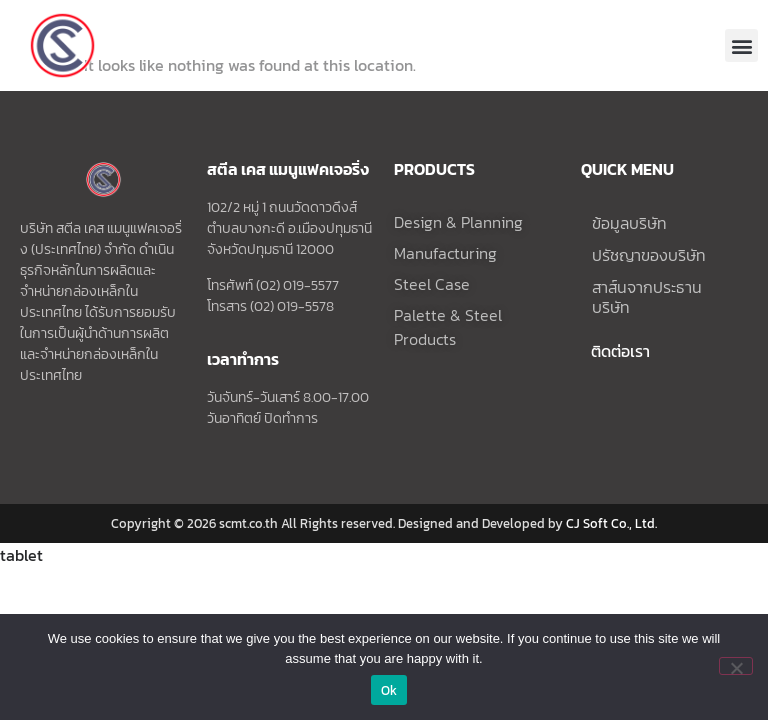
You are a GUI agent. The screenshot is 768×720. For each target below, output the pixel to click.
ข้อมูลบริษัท (629, 262)
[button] (741, 45)
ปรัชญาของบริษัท (649, 294)
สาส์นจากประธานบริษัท (647, 336)
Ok (389, 690)
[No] (736, 666)
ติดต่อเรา (620, 390)
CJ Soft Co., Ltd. (611, 561)
